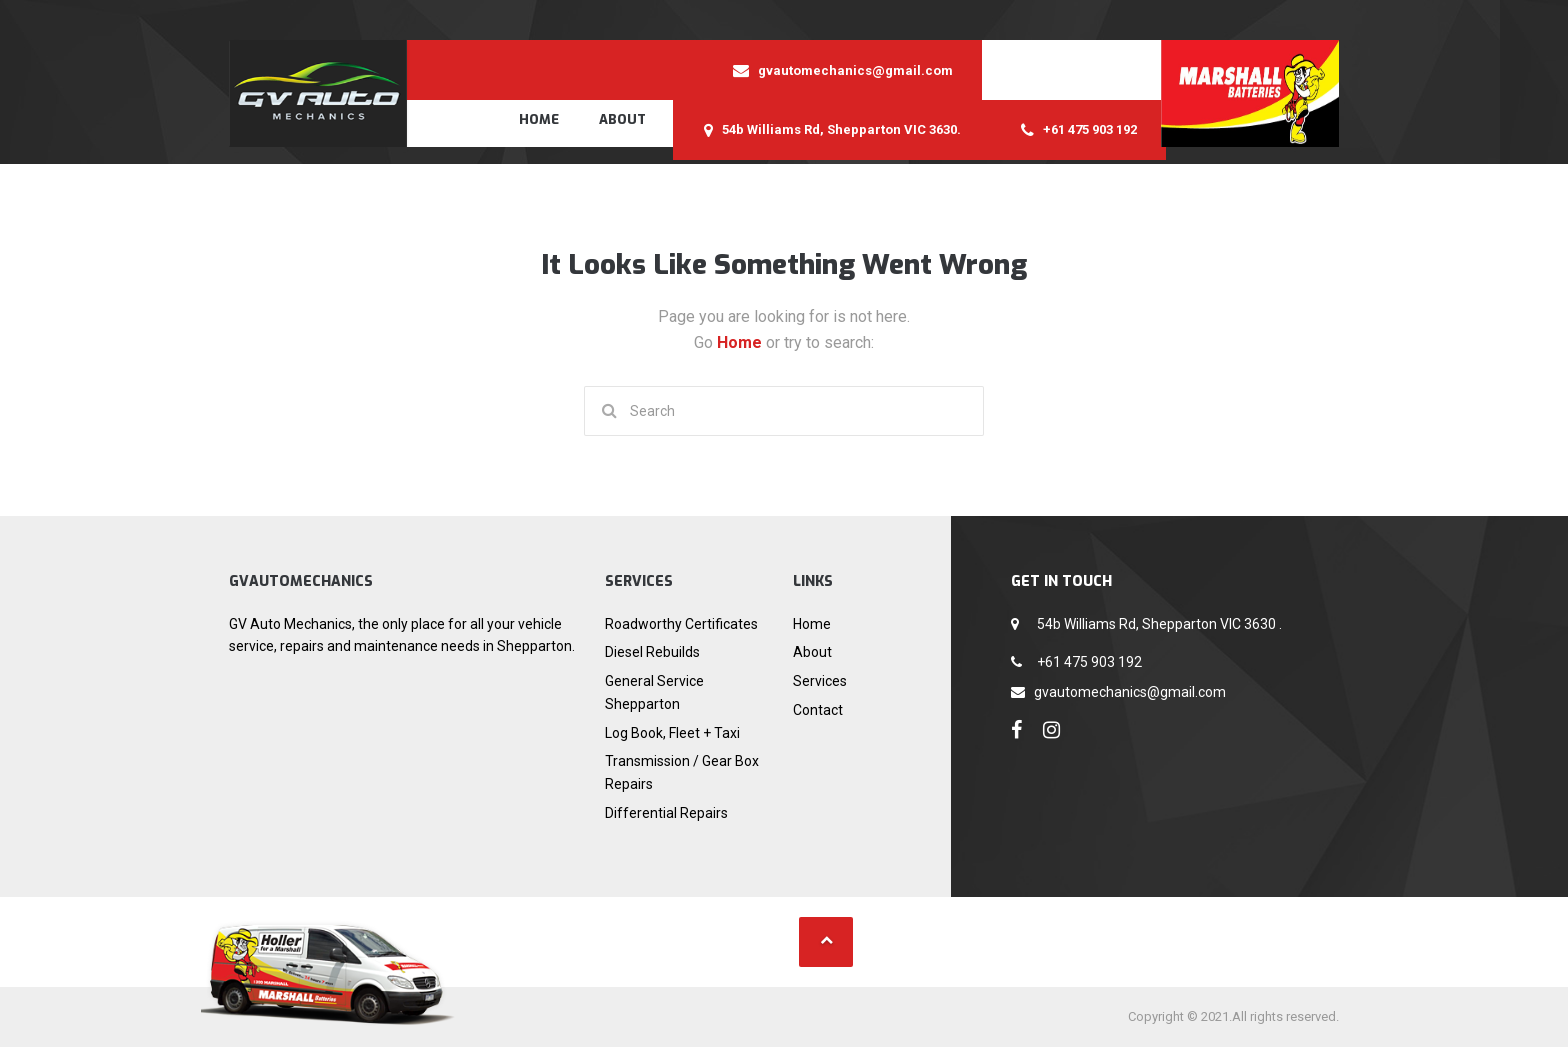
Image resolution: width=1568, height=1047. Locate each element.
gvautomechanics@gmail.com (1130, 692)
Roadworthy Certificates (681, 624)
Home (539, 119)
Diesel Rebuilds (652, 652)
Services (820, 681)
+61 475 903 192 (1088, 662)
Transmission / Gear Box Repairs (682, 772)
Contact (818, 710)
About (622, 119)
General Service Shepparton (654, 692)
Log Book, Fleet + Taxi (672, 733)
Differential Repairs (666, 813)
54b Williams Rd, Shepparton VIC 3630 (1158, 624)
